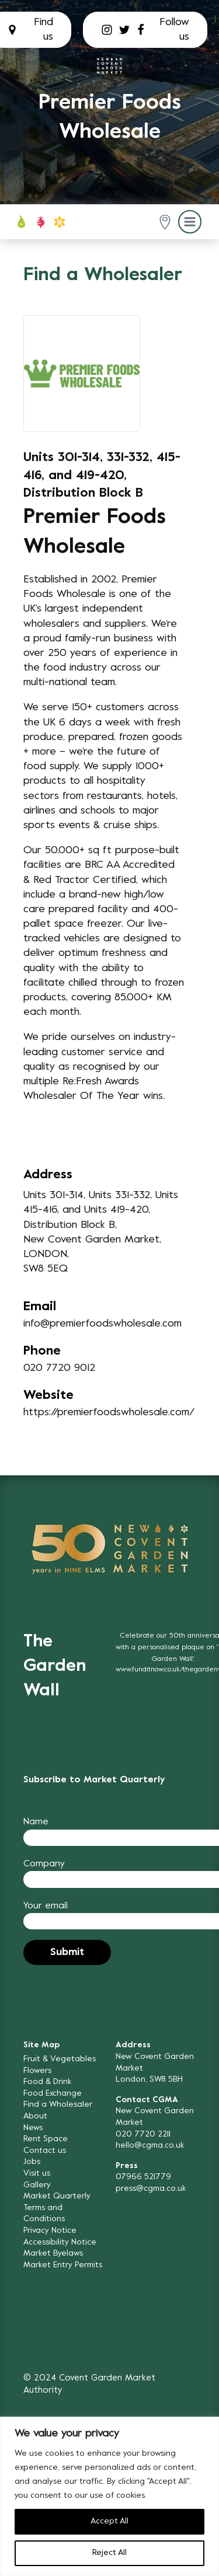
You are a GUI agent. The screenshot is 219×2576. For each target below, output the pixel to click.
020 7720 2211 (143, 2134)
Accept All (109, 2521)
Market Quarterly (57, 2196)
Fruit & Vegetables (59, 2059)
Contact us (44, 2151)
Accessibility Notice (59, 2242)
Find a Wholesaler (57, 2105)
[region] (109, 2496)
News (33, 2128)
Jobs (31, 2162)
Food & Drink (47, 2082)
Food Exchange (52, 2093)
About (35, 2116)
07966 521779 (143, 2177)
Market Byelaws (53, 2253)
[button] (165, 222)
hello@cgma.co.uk (150, 2145)
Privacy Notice (50, 2231)
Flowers (37, 2071)
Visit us (36, 2173)
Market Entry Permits (62, 2265)
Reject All (109, 2553)
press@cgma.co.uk (151, 2189)
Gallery (37, 2185)
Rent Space (45, 2139)
